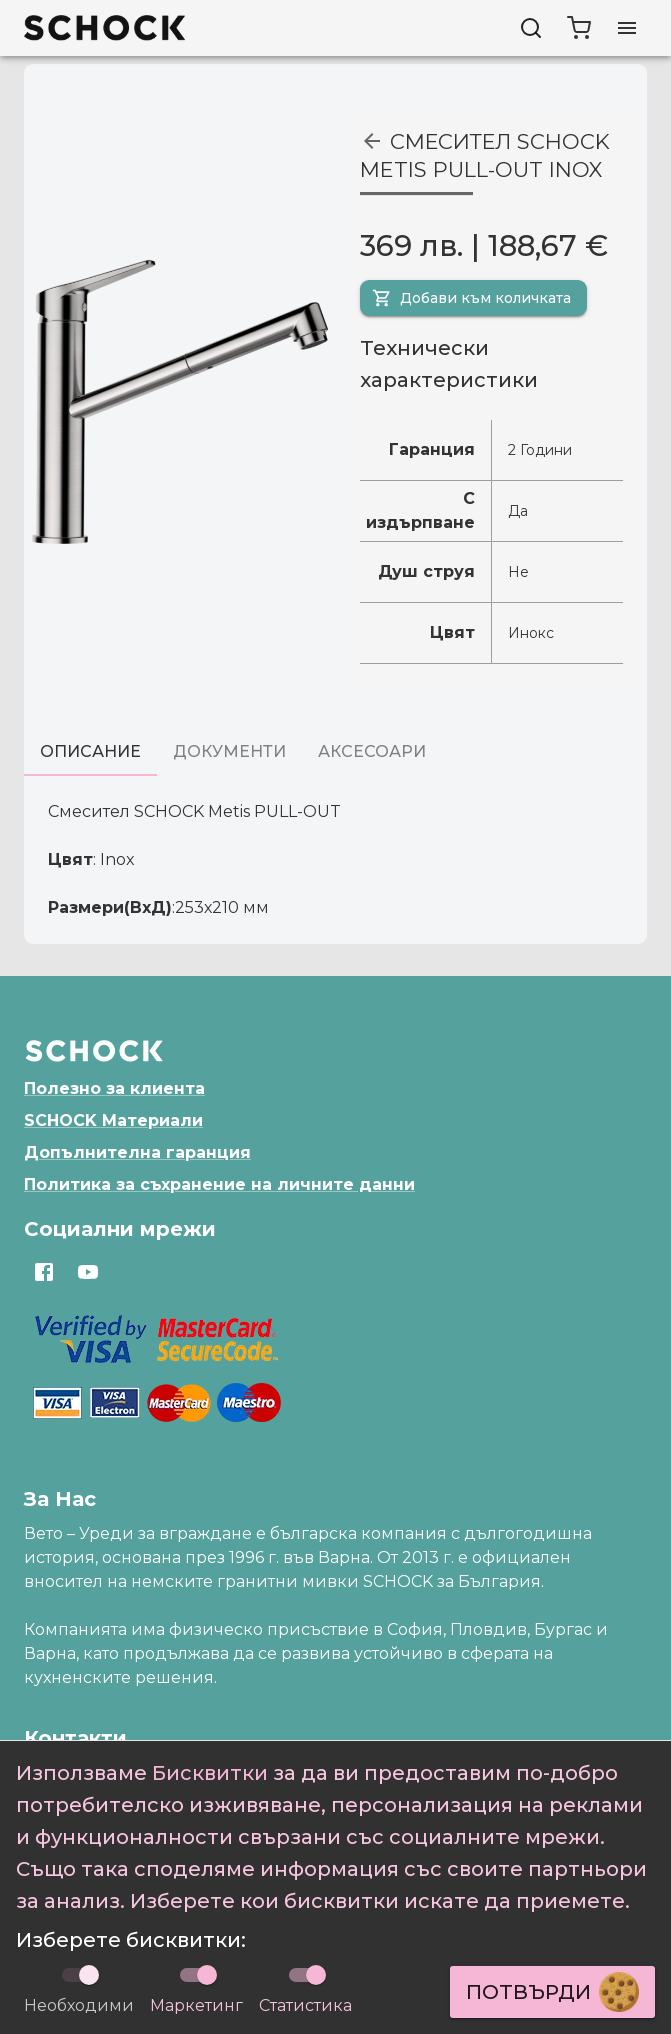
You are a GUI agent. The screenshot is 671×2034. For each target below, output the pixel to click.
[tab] (90, 752)
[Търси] (531, 28)
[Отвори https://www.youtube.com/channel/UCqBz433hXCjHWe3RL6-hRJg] (88, 1272)
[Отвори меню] (627, 28)
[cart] (579, 28)
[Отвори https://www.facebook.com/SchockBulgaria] (44, 1272)
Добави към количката (471, 298)
